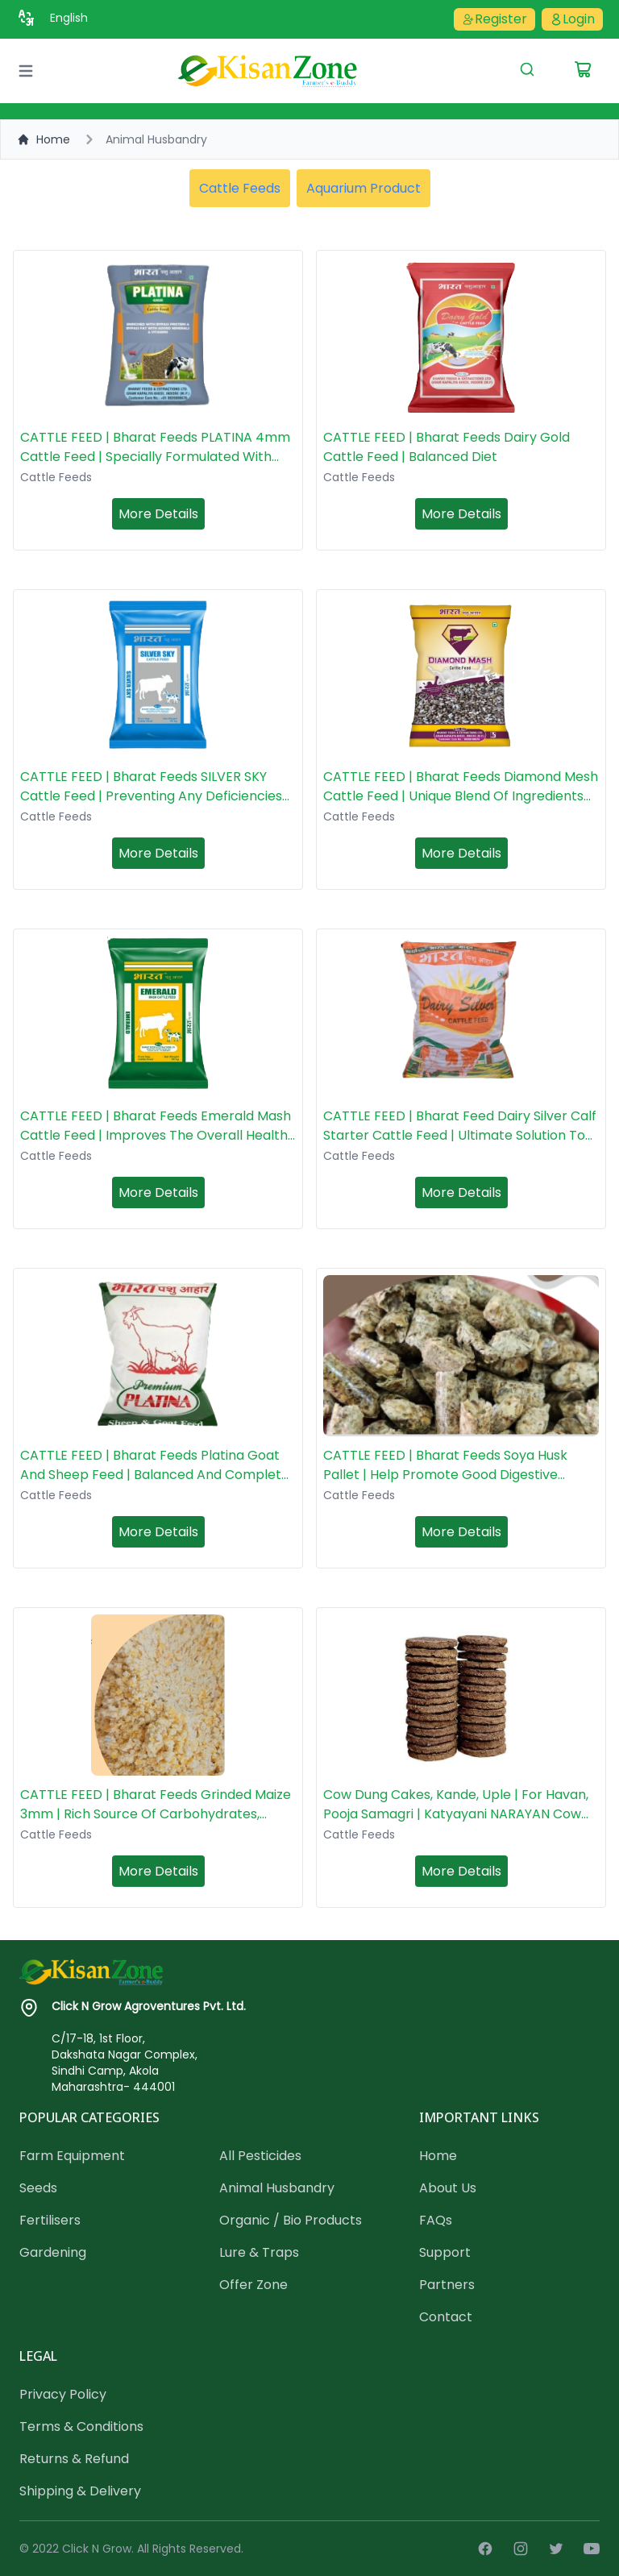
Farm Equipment (72, 2155)
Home (43, 139)
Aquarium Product (363, 188)
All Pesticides (260, 2155)
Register (494, 19)
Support (445, 2252)
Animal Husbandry (276, 2188)
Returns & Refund (74, 2458)
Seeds (38, 2188)
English (69, 18)
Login (572, 19)
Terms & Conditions (81, 2426)
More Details (158, 514)
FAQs (435, 2220)
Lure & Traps (259, 2252)
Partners (447, 2284)
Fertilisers (50, 2220)
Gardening (52, 2252)
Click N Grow (96, 2549)
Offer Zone (253, 2284)
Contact (445, 2317)
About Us (447, 2188)
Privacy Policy (62, 2394)
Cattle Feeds (239, 188)
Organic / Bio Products (290, 2220)
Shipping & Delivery (80, 2491)
